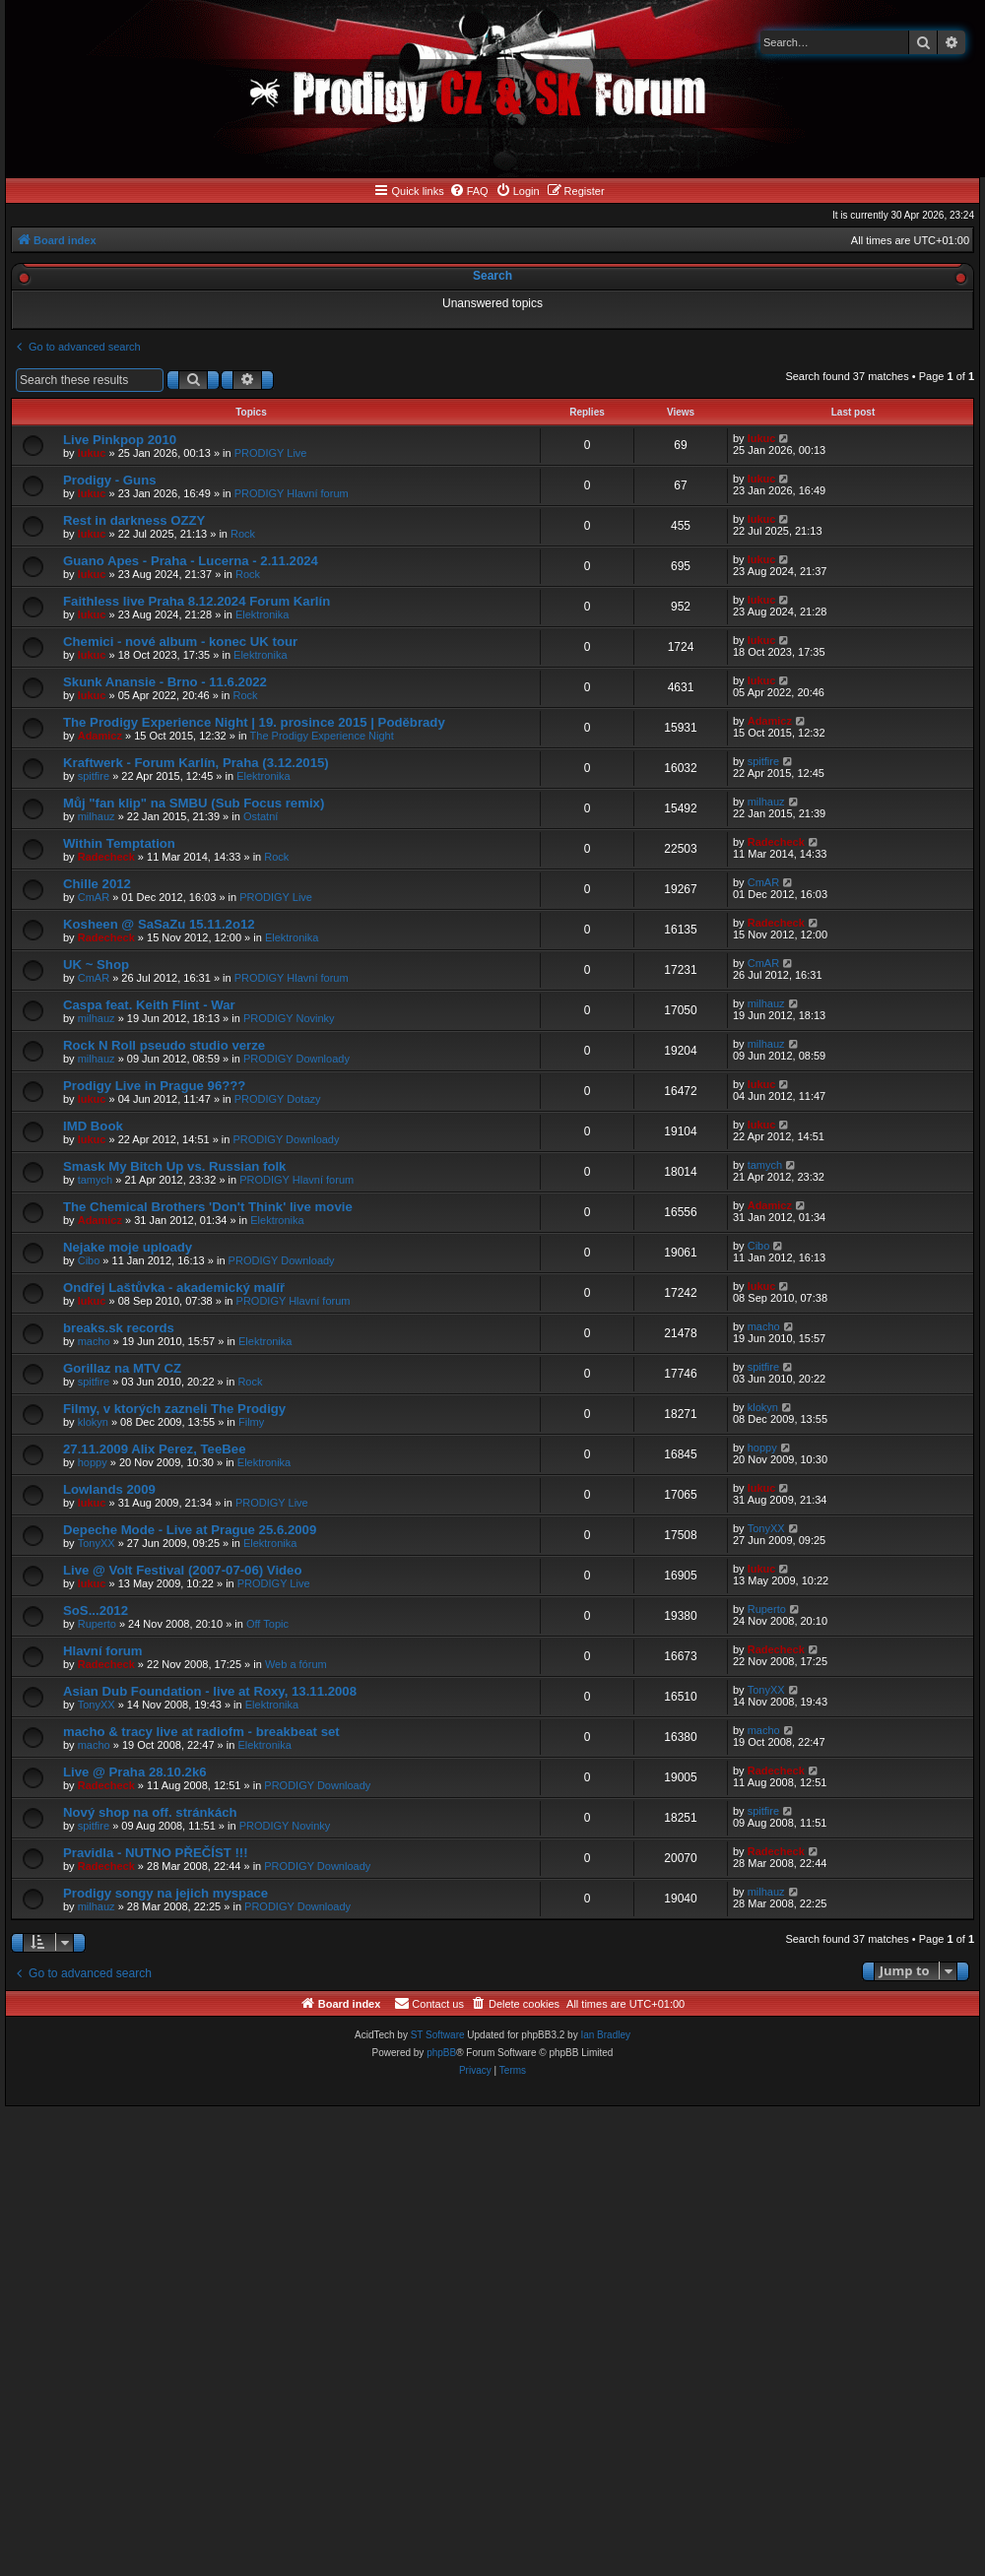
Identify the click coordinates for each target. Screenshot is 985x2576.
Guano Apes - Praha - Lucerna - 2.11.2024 (190, 560)
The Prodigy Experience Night (322, 735)
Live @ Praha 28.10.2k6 (135, 1772)
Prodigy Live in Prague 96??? (154, 1085)
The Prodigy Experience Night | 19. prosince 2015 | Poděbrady (254, 722)
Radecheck (106, 857)
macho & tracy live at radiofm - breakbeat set (201, 1731)
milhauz (96, 816)
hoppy (92, 1462)
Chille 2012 (97, 883)
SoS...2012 (95, 1610)
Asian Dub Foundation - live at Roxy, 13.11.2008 (210, 1691)
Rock (242, 534)
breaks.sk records (118, 1327)
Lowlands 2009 (109, 1489)
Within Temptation (119, 843)
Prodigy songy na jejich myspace (165, 1893)
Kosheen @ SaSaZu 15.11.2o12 (159, 924)
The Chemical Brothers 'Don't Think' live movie (208, 1206)
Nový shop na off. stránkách (150, 1812)
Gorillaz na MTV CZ (122, 1368)
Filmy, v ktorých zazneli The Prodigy (174, 1408)
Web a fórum (296, 1664)
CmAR (93, 897)
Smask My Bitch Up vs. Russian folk (174, 1166)
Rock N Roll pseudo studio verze (164, 1045)
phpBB (441, 2052)
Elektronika (262, 614)
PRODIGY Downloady (296, 1058)
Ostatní (260, 816)
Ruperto (97, 1624)
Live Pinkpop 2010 (119, 439)
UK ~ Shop (96, 964)
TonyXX (96, 1543)
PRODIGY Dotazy (277, 1099)
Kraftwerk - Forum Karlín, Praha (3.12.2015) (196, 762)
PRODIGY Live (270, 453)
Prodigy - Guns (110, 480)
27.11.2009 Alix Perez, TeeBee (154, 1449)
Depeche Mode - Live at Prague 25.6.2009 (189, 1529)
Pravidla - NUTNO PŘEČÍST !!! (155, 1852)
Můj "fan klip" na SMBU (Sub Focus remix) (193, 803)
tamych (95, 1180)
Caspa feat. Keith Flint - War (149, 1005)
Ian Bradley (605, 2034)
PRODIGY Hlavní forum (291, 493)
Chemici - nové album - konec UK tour (180, 641)
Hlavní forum (103, 1650)
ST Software (438, 2034)
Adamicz (100, 735)
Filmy (251, 1422)
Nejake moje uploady (127, 1247)
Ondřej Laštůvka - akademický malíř (174, 1287)
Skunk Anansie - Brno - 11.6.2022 (165, 682)
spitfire (93, 776)
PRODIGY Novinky (289, 1018)
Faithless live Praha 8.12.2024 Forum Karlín (196, 601)
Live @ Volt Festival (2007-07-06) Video (182, 1570)
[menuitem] (469, 191)
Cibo (89, 1260)
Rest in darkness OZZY (134, 520)
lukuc (92, 453)
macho (94, 1341)
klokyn (93, 1422)
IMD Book (93, 1126)
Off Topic (267, 1624)
